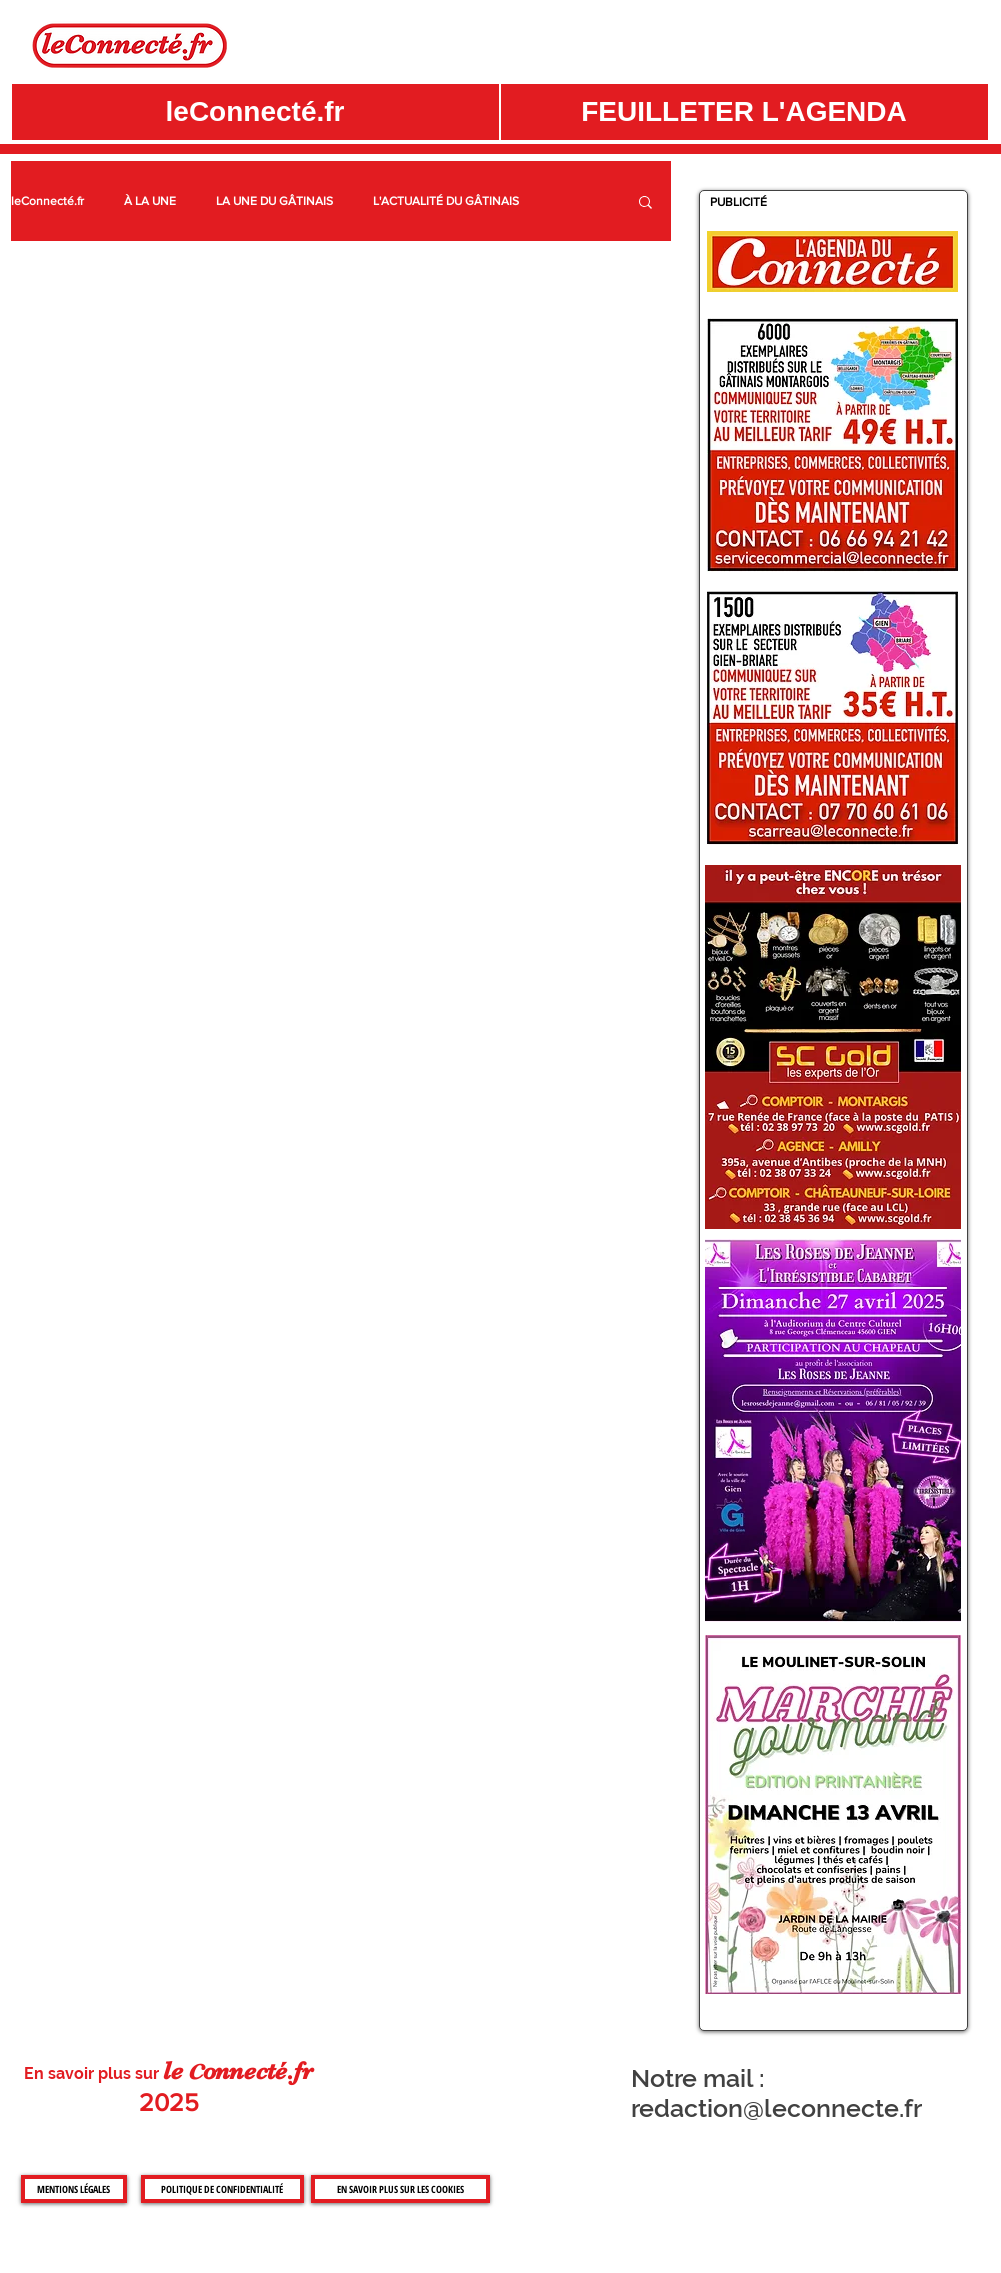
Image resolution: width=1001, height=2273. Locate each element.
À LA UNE (150, 201)
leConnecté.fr (47, 201)
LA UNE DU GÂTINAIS (274, 201)
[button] (744, 112)
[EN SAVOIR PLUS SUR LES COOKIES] (400, 2189)
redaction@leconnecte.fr (776, 2108)
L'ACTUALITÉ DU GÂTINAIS (446, 201)
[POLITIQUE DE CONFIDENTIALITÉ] (222, 2189)
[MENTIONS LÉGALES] (74, 2189)
